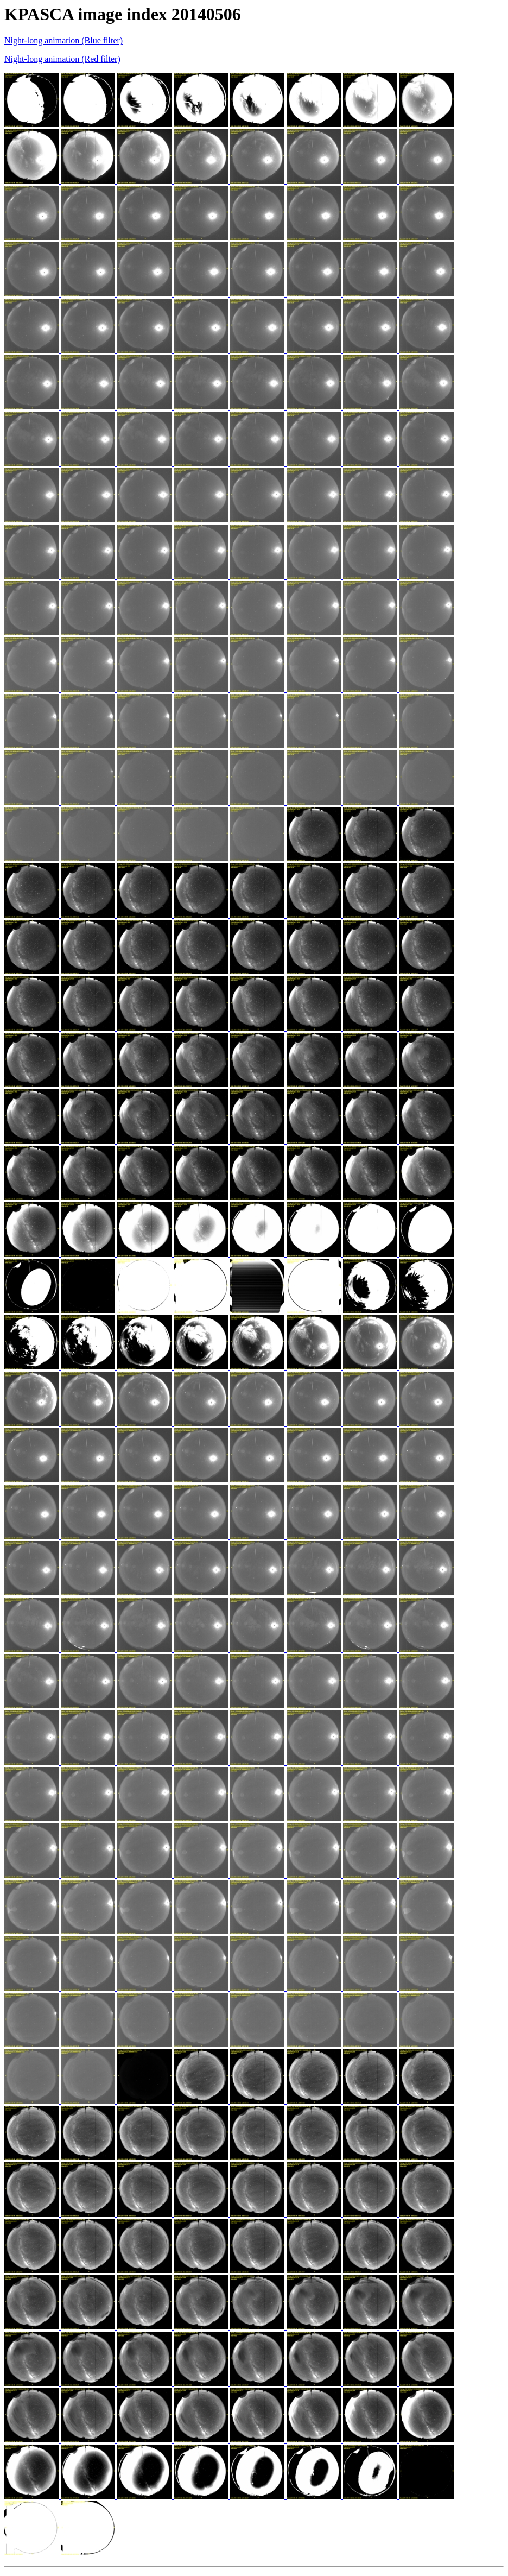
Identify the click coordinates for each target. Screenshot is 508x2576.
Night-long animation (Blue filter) (63, 40)
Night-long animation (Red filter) (62, 59)
